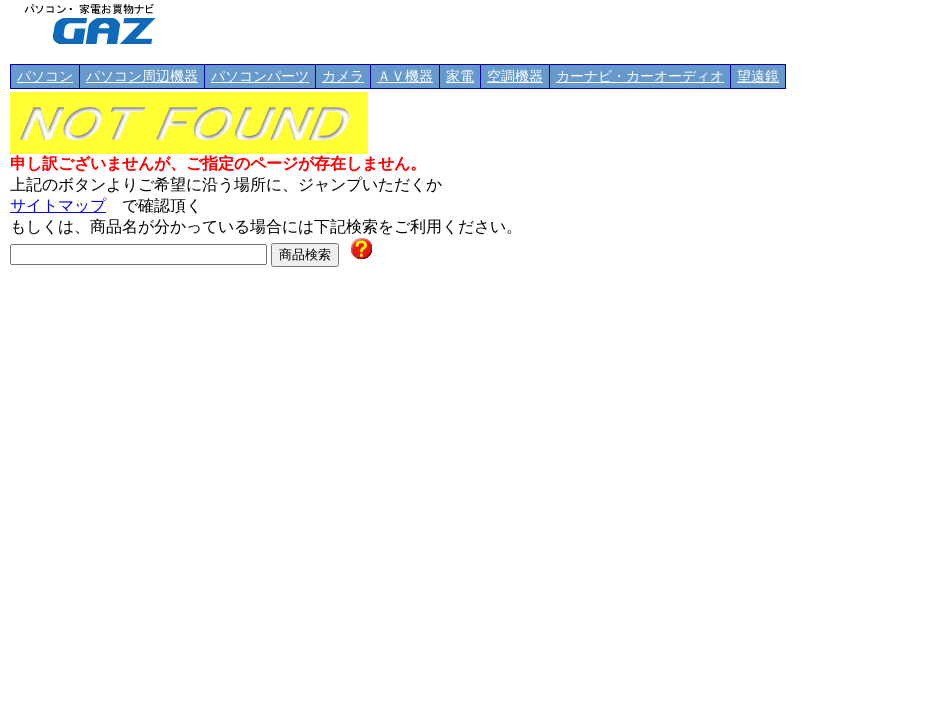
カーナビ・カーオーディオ (640, 76)
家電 (460, 76)
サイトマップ (58, 205)
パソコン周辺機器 (142, 76)
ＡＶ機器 (405, 76)
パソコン (45, 76)
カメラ (343, 76)
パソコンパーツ (260, 76)
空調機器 (515, 76)
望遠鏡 (758, 76)
